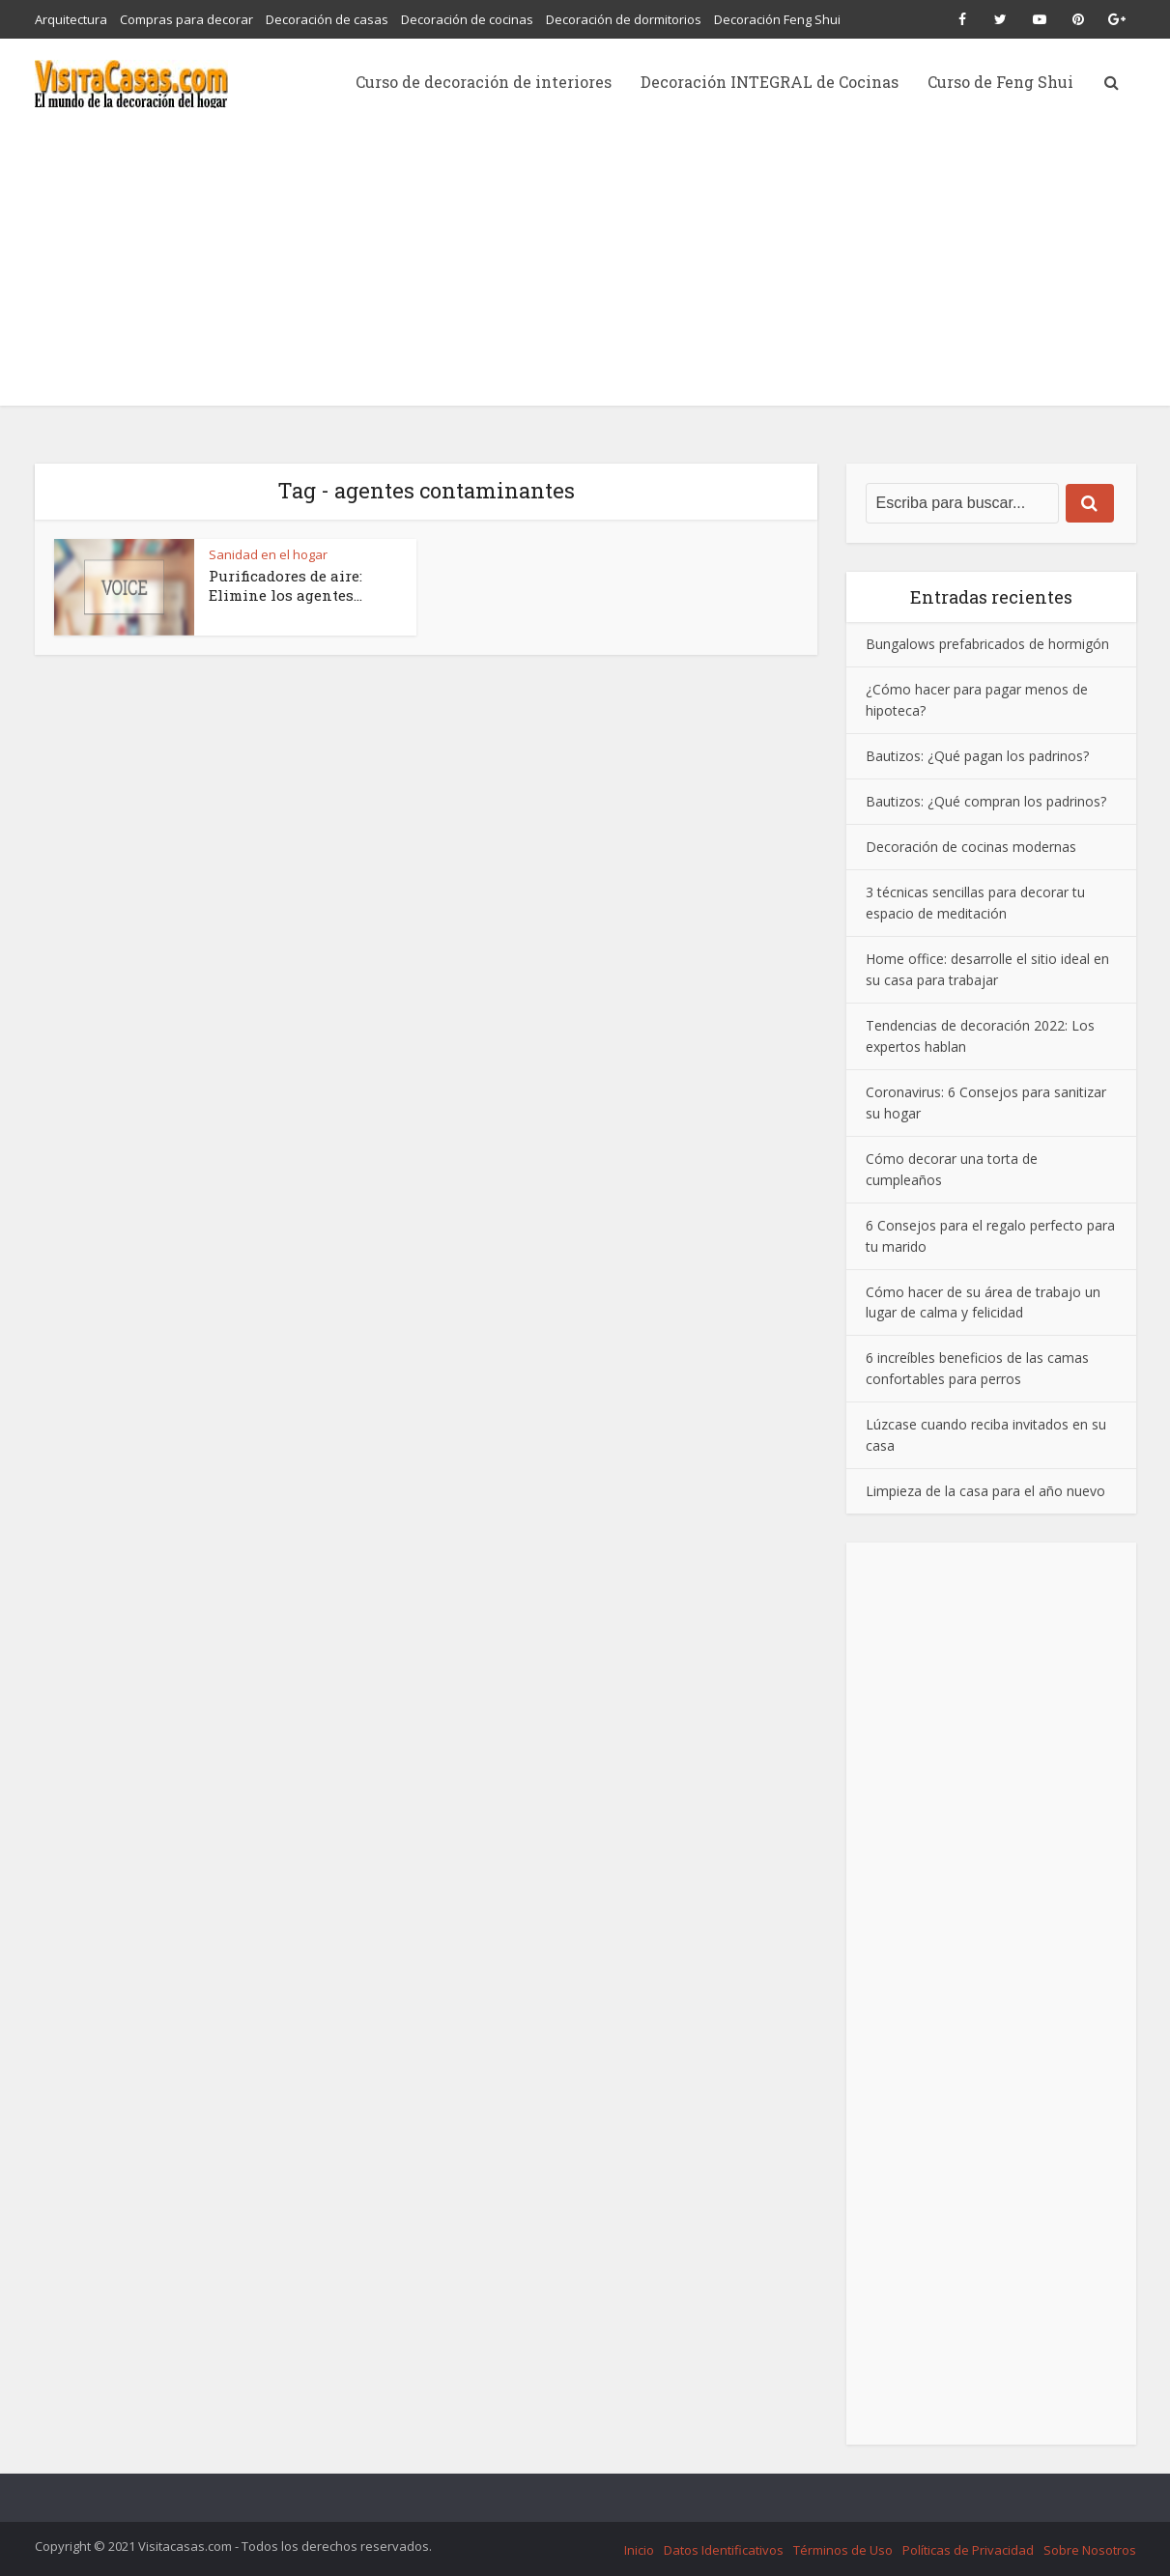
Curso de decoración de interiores (484, 81)
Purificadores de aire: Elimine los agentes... (285, 585)
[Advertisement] (585, 270)
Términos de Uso (843, 2550)
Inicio (639, 2550)
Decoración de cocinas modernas (971, 846)
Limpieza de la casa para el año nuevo (985, 1491)
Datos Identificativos (724, 2550)
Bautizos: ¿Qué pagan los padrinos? (977, 756)
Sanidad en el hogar (268, 554)
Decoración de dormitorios (623, 19)
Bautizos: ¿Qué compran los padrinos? (986, 801)
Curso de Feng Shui (1000, 81)
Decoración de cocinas (467, 19)
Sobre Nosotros (1089, 2550)
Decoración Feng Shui (777, 19)
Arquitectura (71, 19)
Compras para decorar (186, 19)
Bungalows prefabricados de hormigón (987, 644)
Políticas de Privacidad (968, 2550)
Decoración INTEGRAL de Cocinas (770, 81)
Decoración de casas (327, 19)
